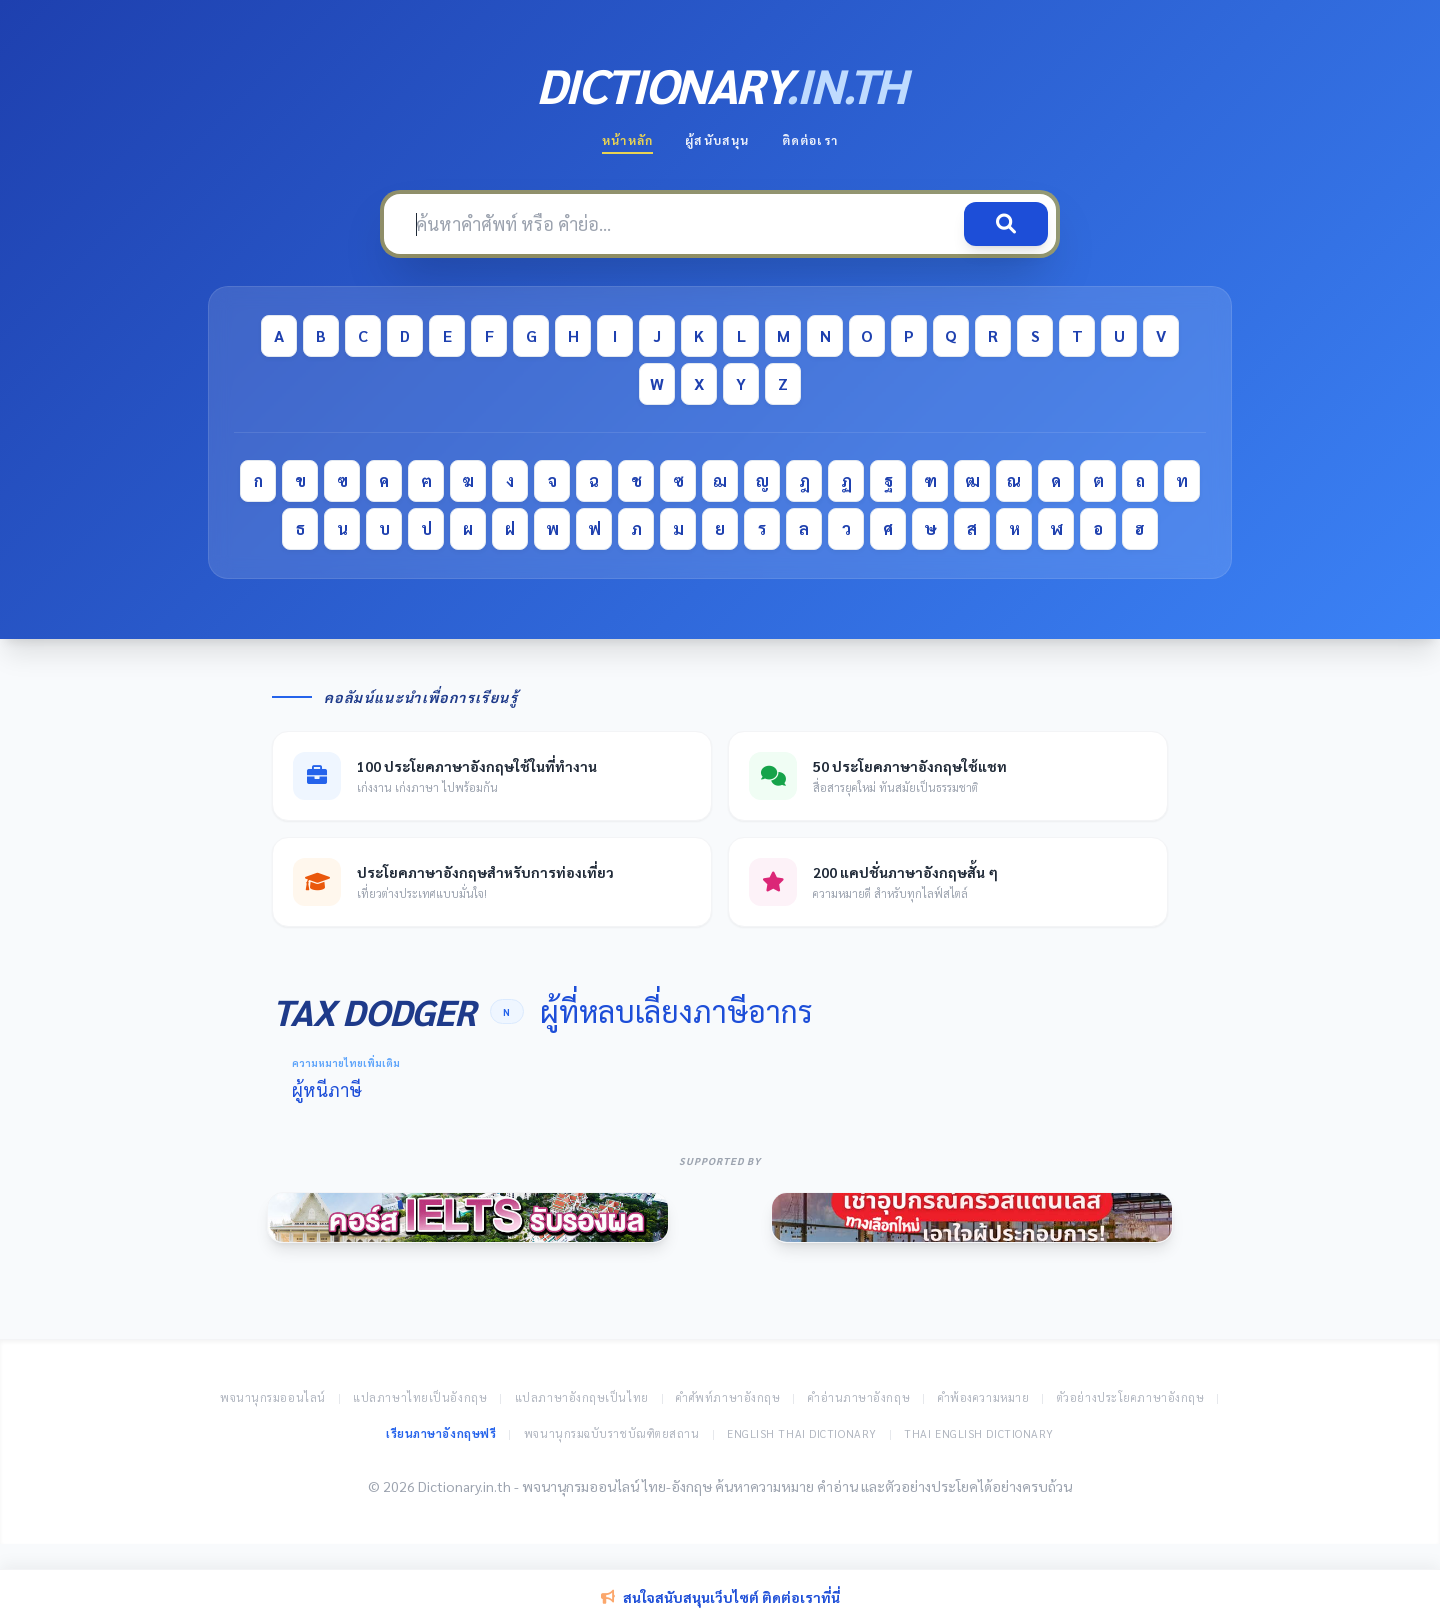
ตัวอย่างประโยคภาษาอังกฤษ (1131, 1397)
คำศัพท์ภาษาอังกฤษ (728, 1397)
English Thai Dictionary (802, 1433)
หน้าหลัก (627, 140)
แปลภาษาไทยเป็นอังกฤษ (420, 1397)
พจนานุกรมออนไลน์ (273, 1397)
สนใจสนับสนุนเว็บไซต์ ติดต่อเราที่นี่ (720, 1597)
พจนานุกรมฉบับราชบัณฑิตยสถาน (612, 1433)
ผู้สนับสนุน (717, 140)
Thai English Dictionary (979, 1433)
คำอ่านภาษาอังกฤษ (859, 1397)
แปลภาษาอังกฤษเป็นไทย (582, 1397)
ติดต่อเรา (810, 140)
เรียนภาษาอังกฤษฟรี (441, 1433)
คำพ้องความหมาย (984, 1397)
